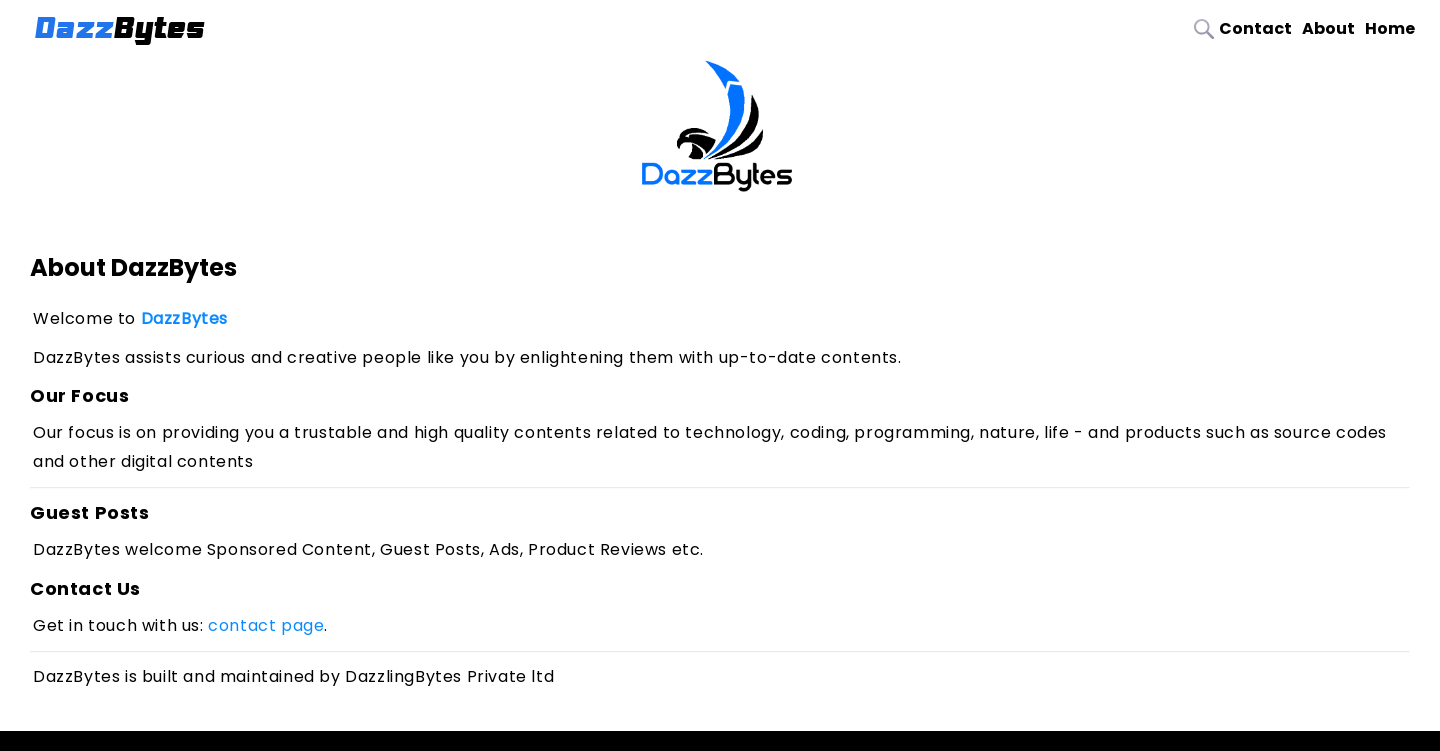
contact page (266, 625)
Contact (1255, 28)
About (1328, 28)
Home (1390, 28)
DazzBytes (184, 318)
